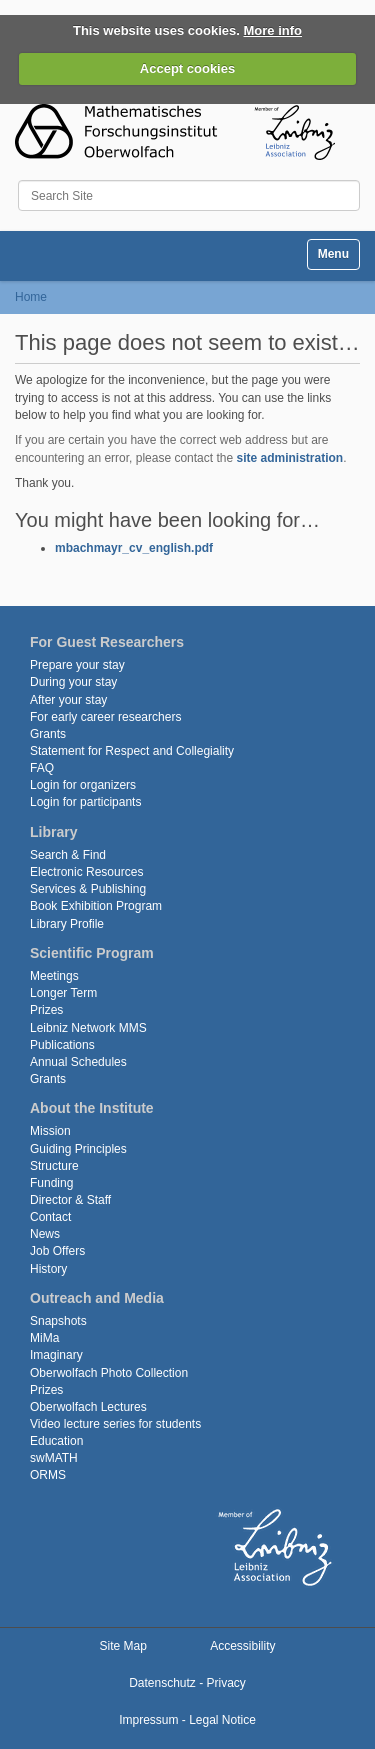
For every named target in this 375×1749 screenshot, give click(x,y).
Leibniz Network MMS (88, 1028)
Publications (62, 1045)
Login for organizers (83, 785)
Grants (48, 734)
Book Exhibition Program (96, 906)
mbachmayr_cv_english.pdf (134, 548)
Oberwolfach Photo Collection (109, 1373)
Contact (50, 1217)
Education (56, 1441)
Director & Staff (70, 1200)
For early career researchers (105, 717)
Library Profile (67, 924)
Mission (50, 1131)
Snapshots (58, 1321)
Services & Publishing (88, 889)
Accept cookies (187, 68)
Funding (51, 1183)
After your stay (68, 700)
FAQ (42, 768)
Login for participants (85, 802)
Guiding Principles (78, 1149)
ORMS (48, 1475)
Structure (54, 1166)
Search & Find (68, 855)
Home (31, 297)
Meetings (54, 976)
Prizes (46, 1010)
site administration (289, 458)
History (48, 1269)
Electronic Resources (86, 872)
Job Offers (57, 1251)
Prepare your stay (77, 665)
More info (273, 30)
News (45, 1234)
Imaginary (56, 1355)
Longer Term (63, 993)
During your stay (73, 682)
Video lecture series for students (115, 1424)
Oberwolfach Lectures (88, 1407)
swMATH (54, 1458)
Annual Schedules (78, 1062)
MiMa (44, 1338)
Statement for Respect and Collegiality (132, 751)
